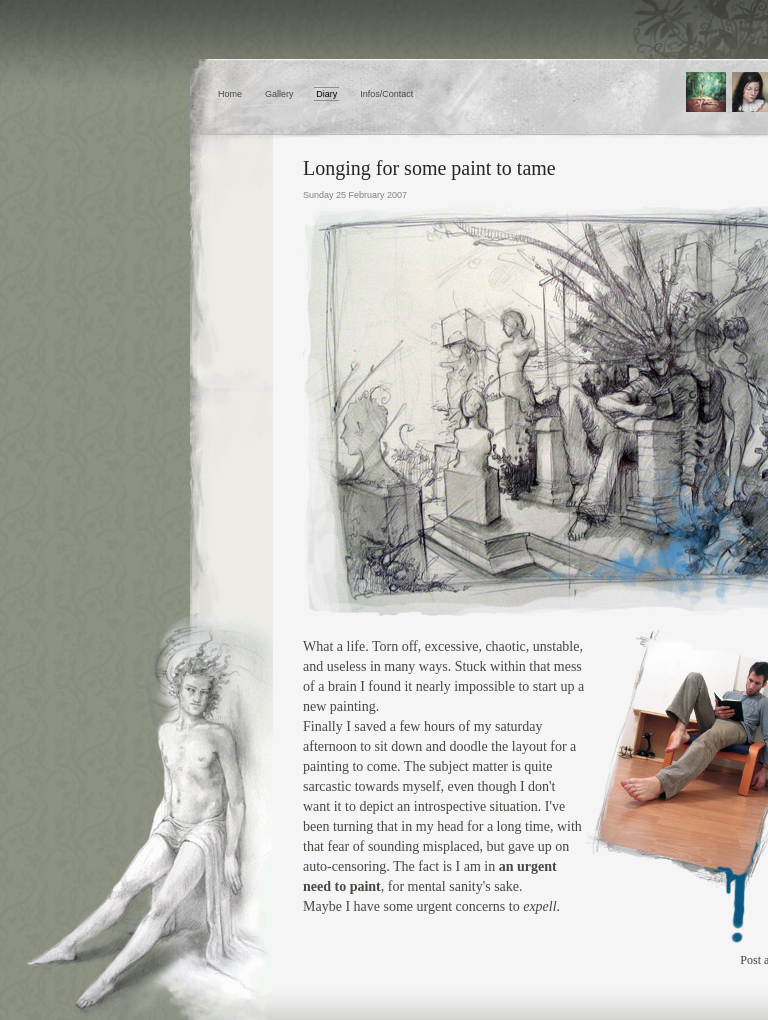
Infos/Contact (386, 94)
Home (230, 94)
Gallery (279, 94)
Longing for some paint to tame (429, 168)
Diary (326, 94)
